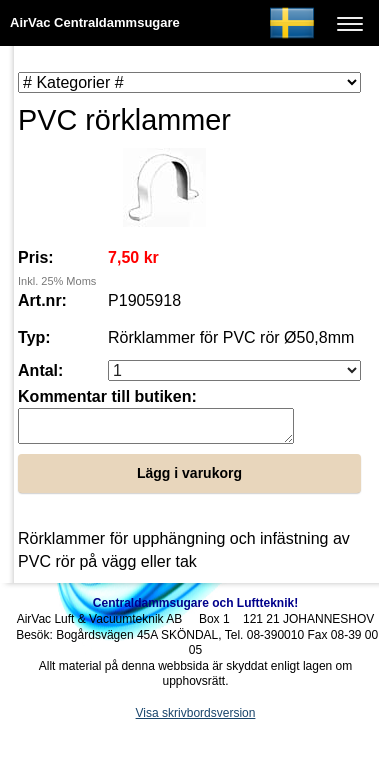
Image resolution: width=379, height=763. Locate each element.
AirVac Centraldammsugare (95, 22)
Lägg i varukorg (189, 479)
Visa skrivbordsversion (196, 719)
